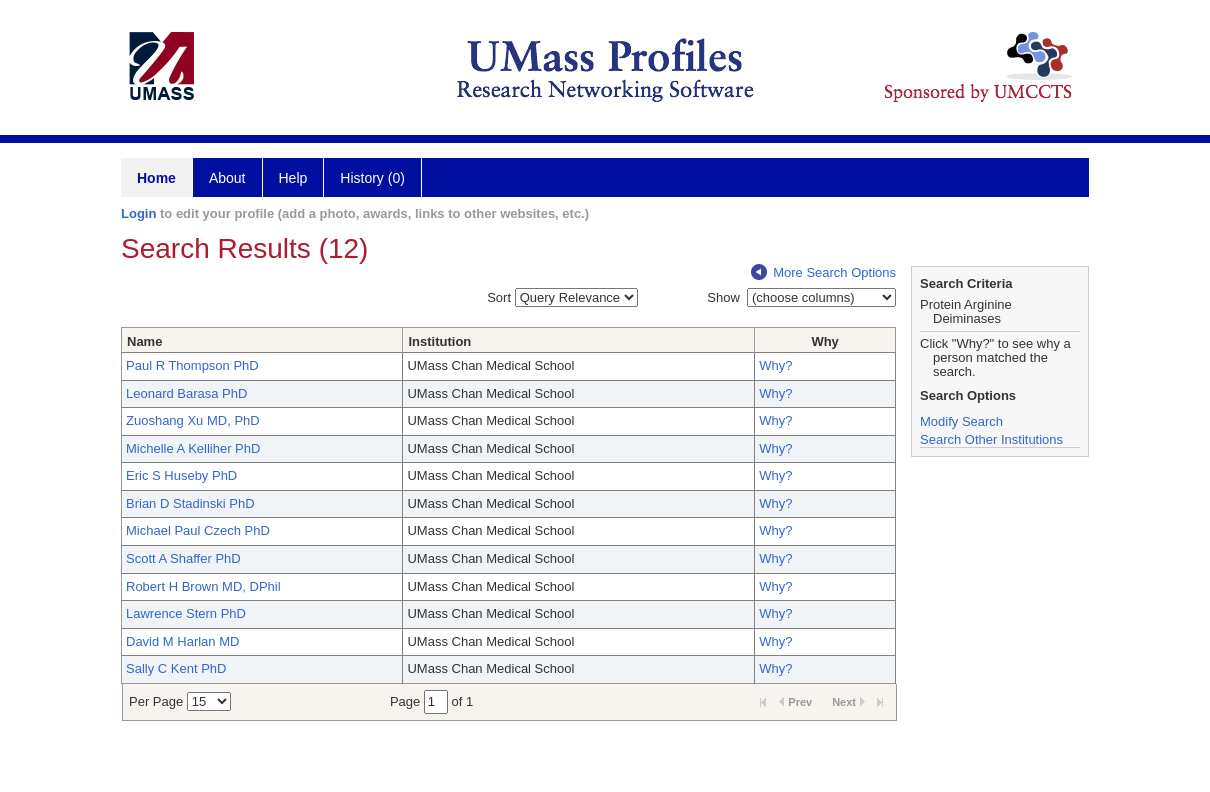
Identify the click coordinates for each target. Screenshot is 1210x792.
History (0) (372, 178)
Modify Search (961, 421)
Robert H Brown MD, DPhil (203, 586)
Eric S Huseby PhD (181, 475)
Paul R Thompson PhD (192, 365)
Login (138, 213)
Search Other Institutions (991, 439)
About (227, 178)
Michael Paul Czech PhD (198, 530)
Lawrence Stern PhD (186, 613)
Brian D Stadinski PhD (190, 503)
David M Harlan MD (182, 641)
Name (144, 341)
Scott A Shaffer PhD (183, 558)
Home (156, 178)
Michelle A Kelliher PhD (193, 448)
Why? (775, 365)
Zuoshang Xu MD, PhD (193, 420)
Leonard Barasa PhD (186, 393)
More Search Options (823, 272)
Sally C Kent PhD (176, 668)
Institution (439, 341)
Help (293, 178)
